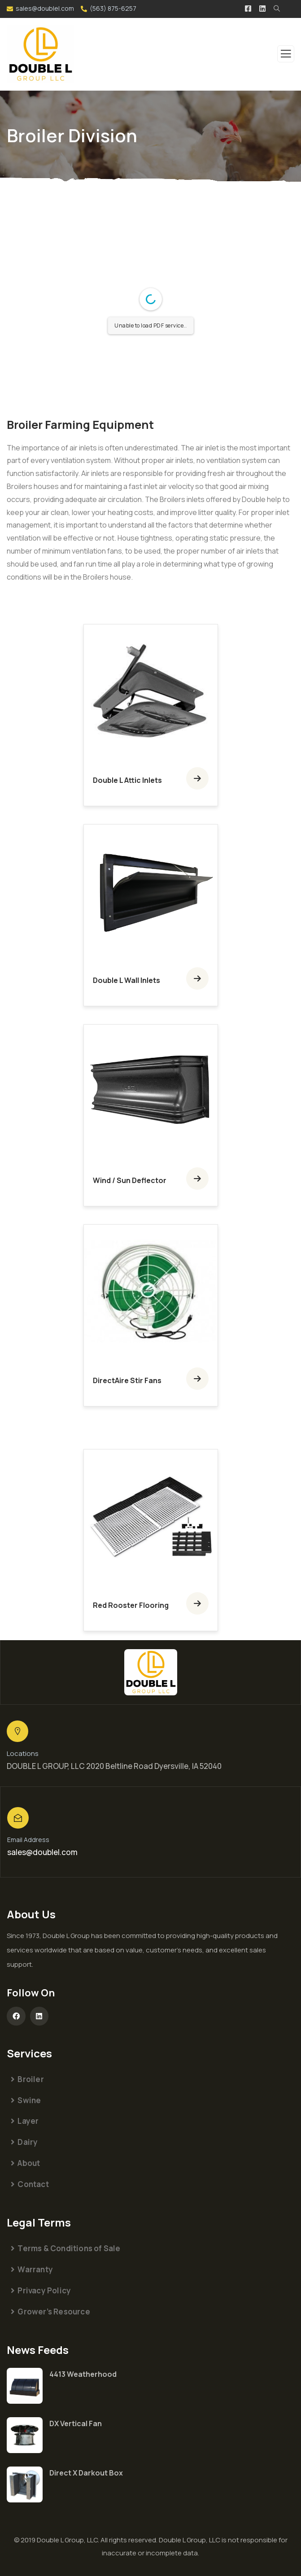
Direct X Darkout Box (86, 2473)
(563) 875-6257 (113, 8)
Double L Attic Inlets (127, 780)
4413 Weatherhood (83, 2374)
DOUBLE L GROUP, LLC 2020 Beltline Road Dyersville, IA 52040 (114, 1766)
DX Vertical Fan (75, 2423)
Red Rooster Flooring (131, 1605)
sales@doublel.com (45, 8)
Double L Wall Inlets (126, 980)
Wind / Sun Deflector (129, 1180)
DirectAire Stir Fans (127, 1380)
